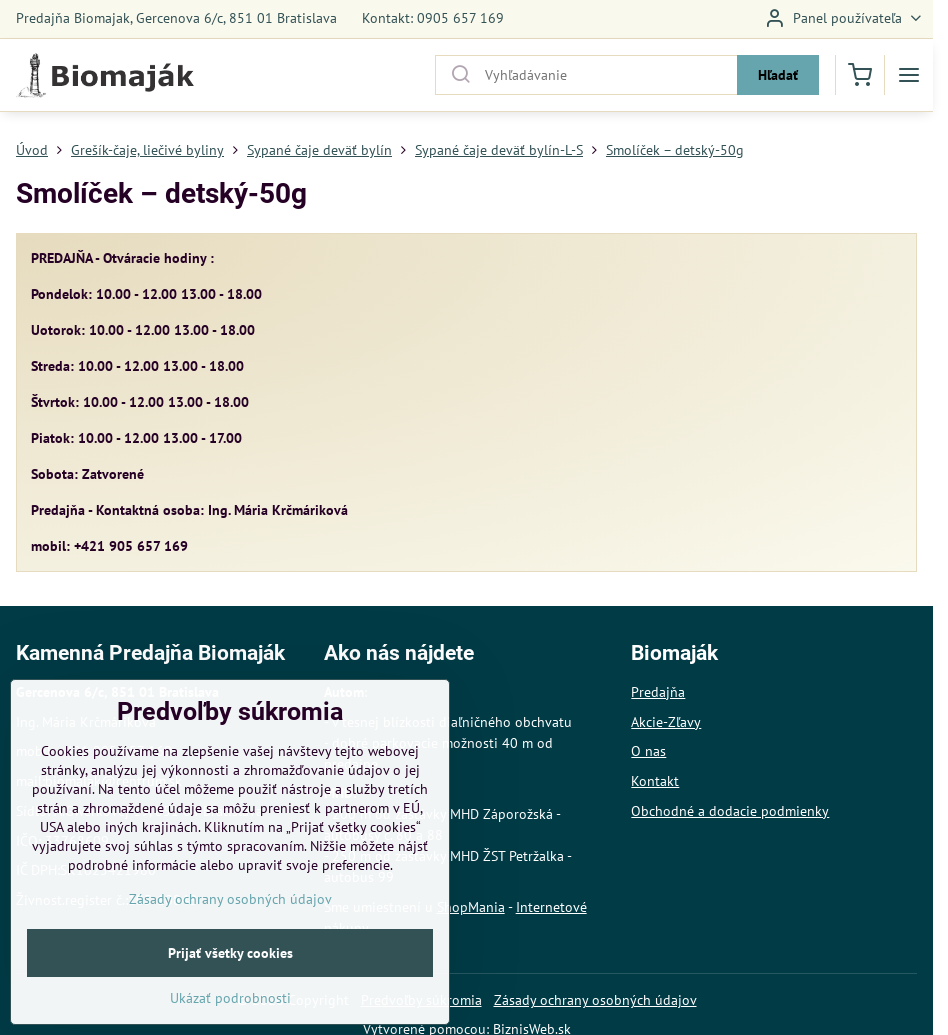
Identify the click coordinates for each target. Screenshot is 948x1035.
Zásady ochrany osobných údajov (595, 1000)
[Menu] (909, 75)
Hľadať (778, 75)
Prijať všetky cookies (230, 1002)
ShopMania (471, 907)
